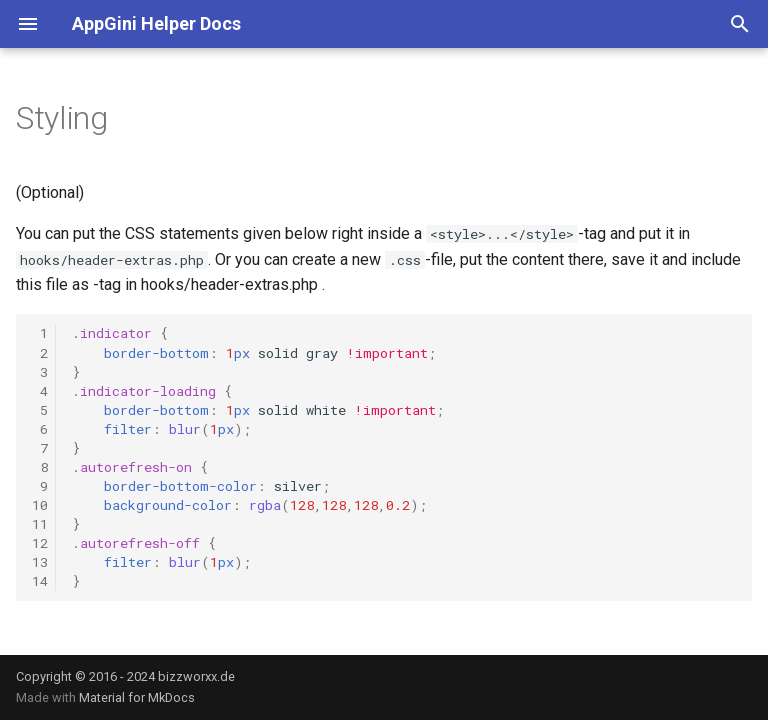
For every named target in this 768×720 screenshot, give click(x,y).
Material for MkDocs (137, 697)
